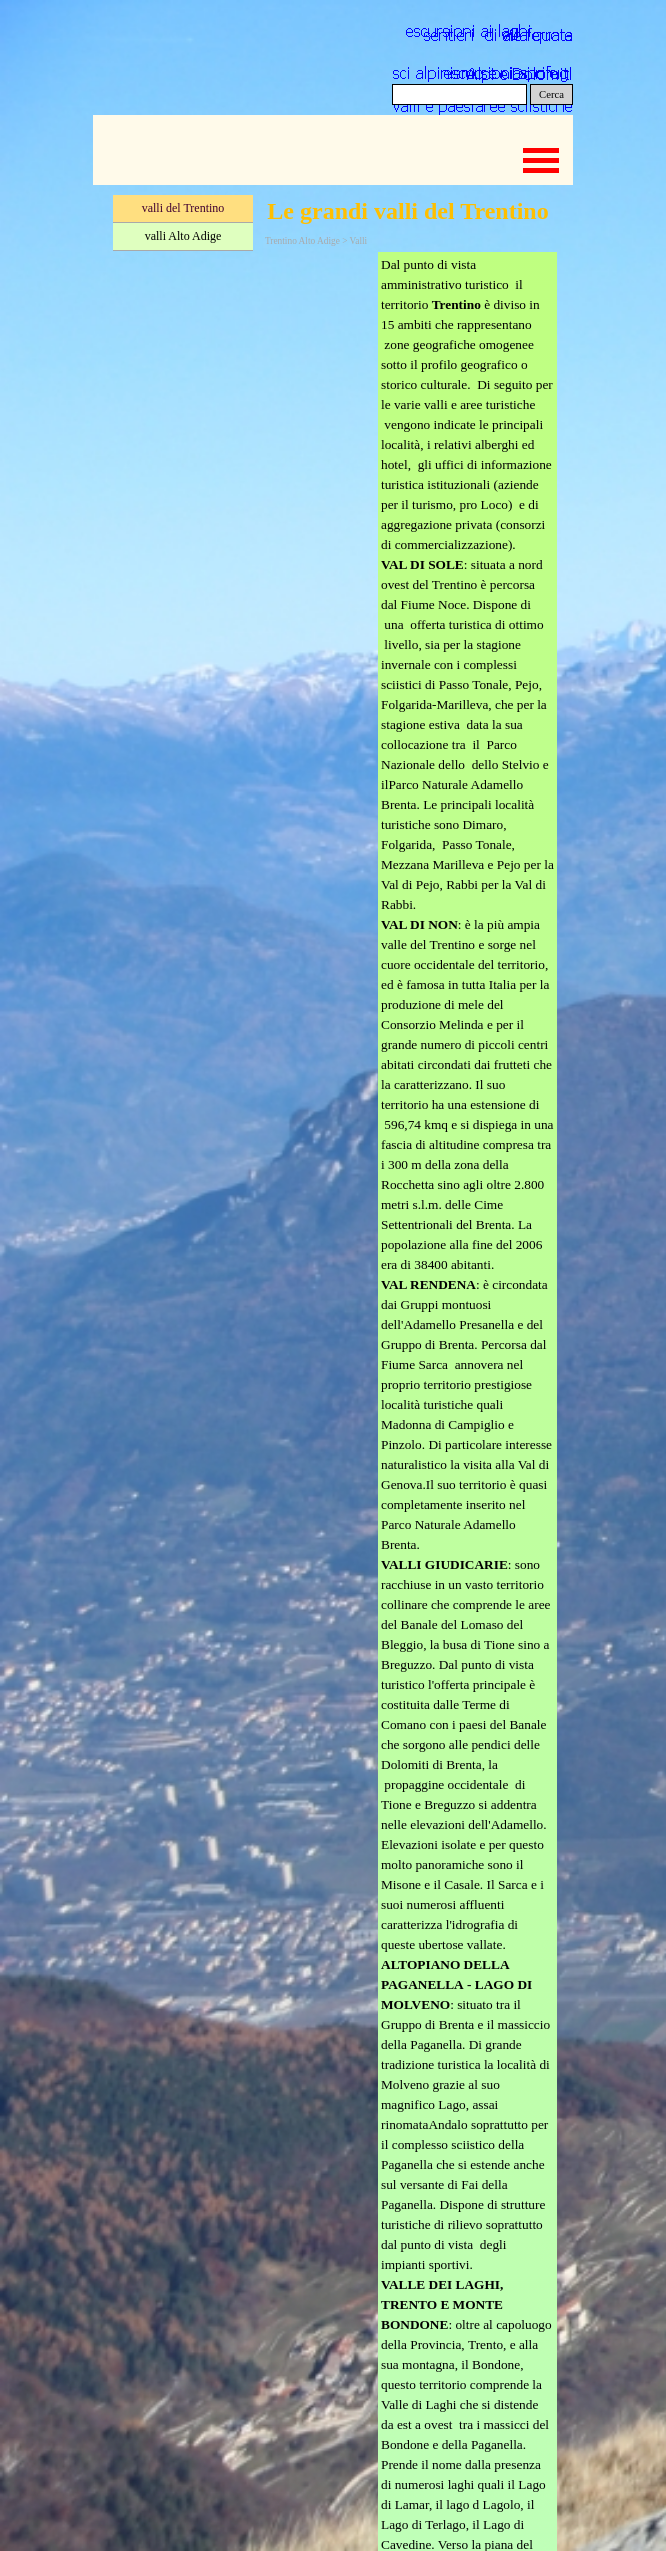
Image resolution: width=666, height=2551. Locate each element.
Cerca (551, 94)
